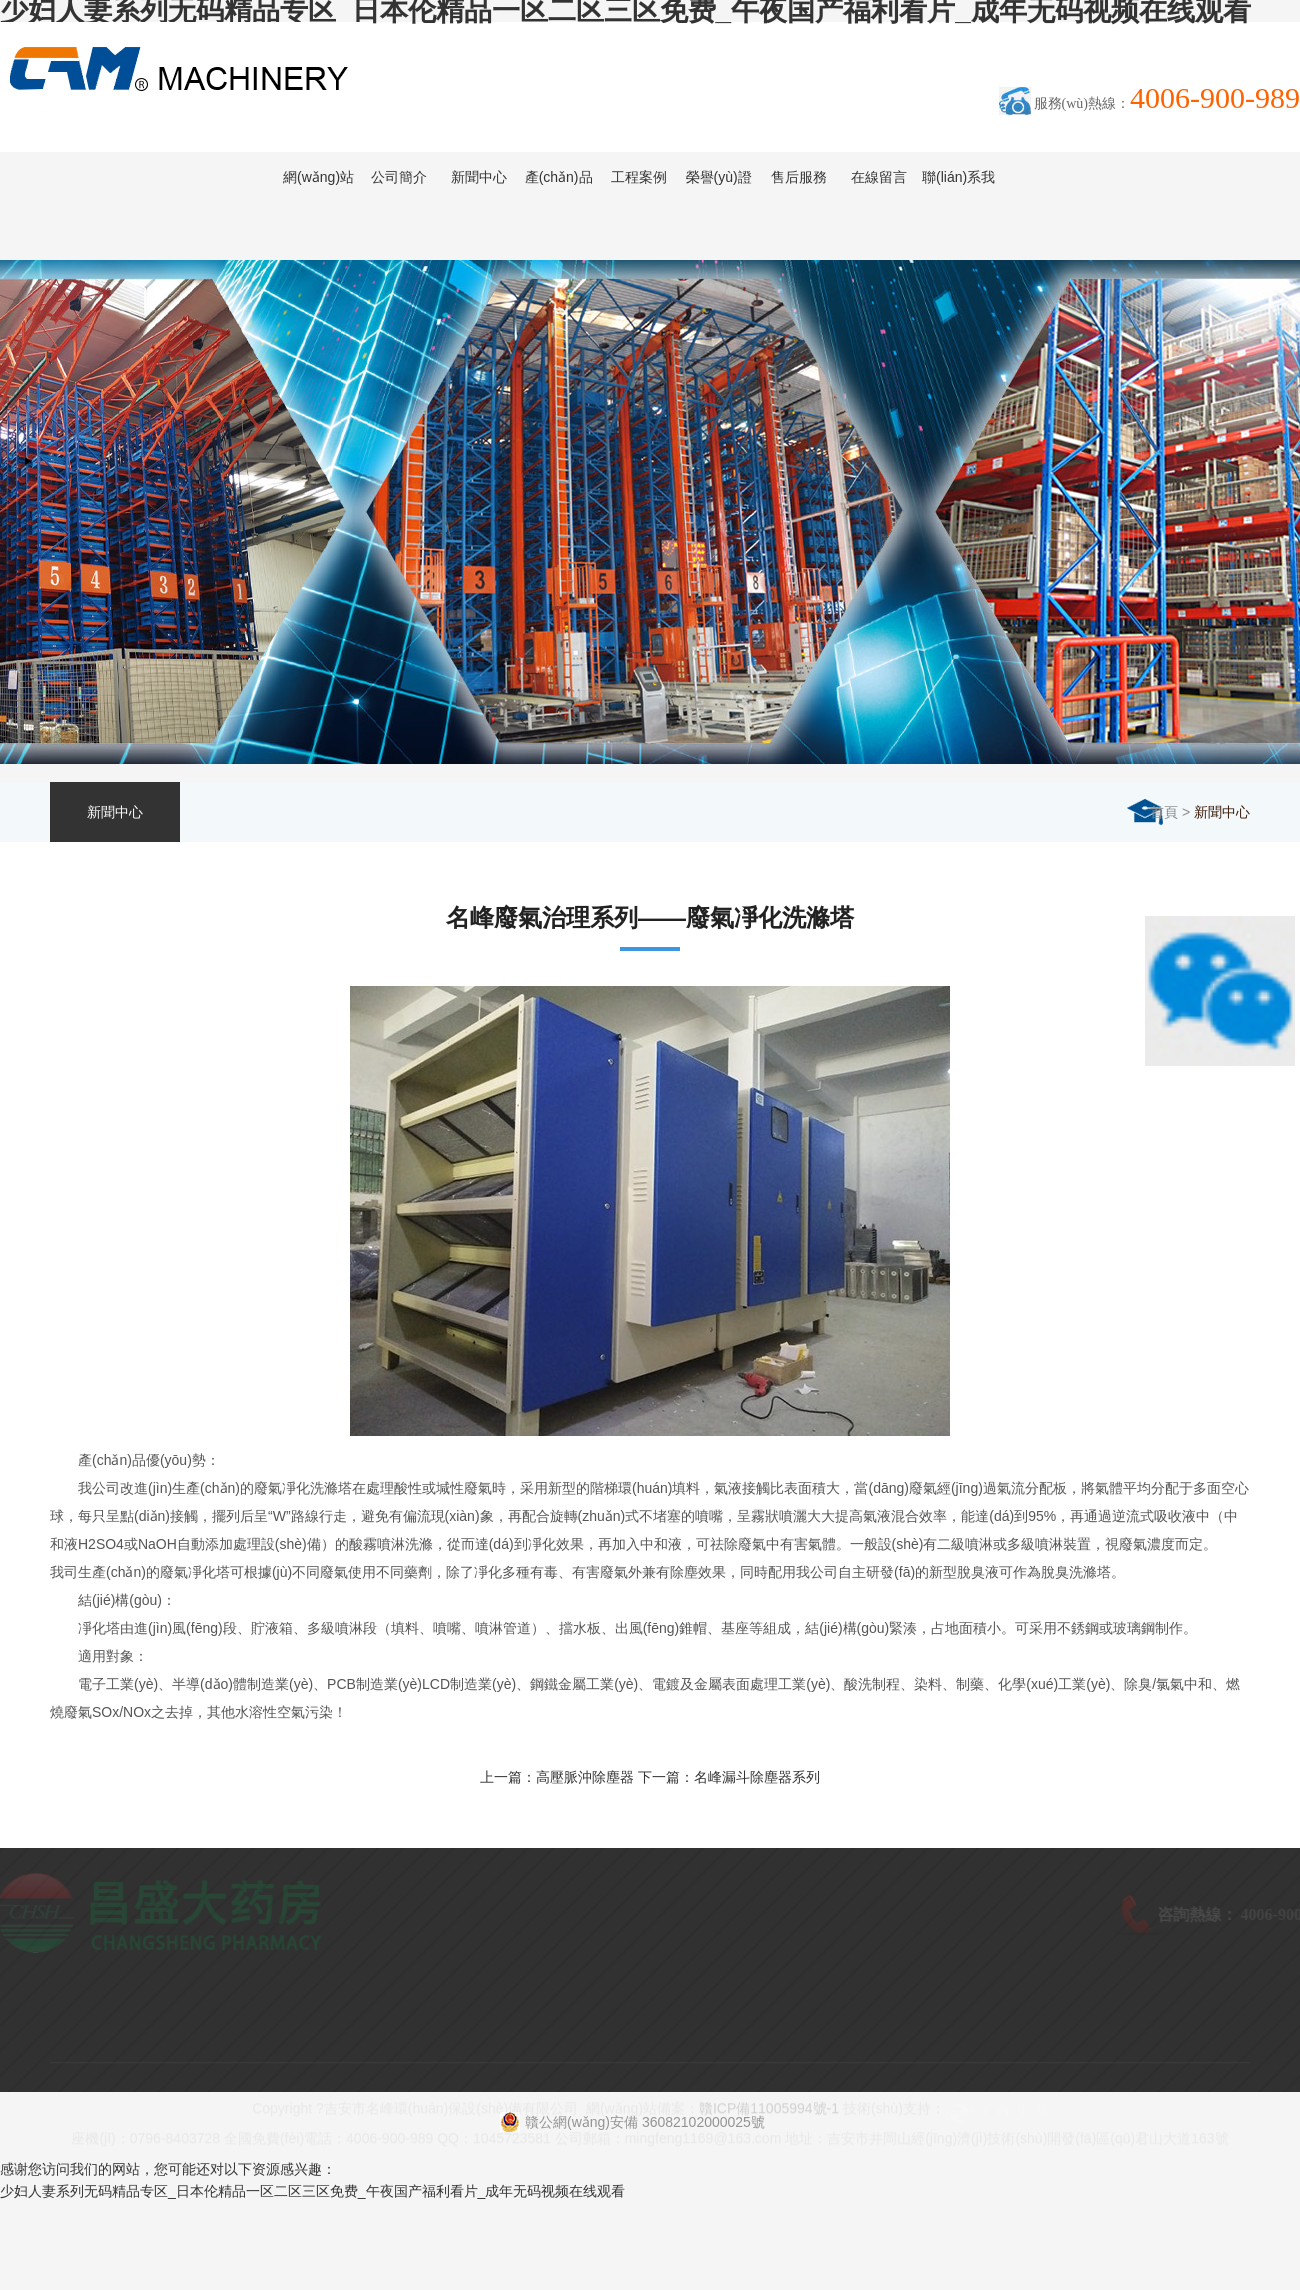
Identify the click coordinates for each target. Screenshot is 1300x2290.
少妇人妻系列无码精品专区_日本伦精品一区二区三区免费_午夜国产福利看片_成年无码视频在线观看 (312, 2191)
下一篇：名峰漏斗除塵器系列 (729, 1777)
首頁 (1164, 812)
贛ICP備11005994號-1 (769, 2125)
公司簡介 (399, 177)
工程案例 (639, 177)
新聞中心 (479, 177)
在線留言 (879, 177)
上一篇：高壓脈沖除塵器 (557, 1777)
